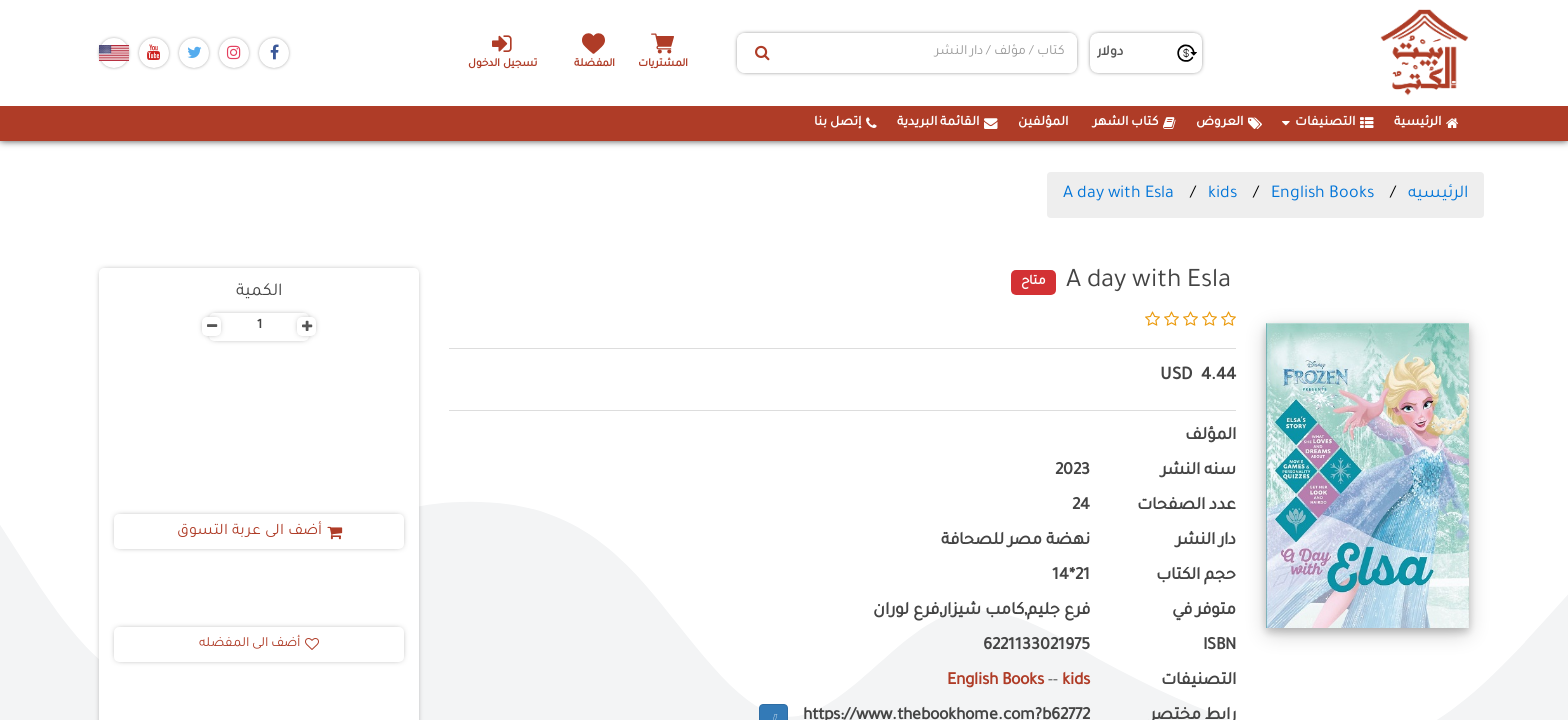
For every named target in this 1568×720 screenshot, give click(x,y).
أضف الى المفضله (259, 644)
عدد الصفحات (1186, 506)
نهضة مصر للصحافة (1015, 541)
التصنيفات (1328, 123)
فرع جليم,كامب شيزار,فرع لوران (981, 611)
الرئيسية (1426, 123)
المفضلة (594, 64)
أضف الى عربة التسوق (259, 532)
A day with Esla (1118, 194)
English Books (1322, 194)
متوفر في (1204, 611)
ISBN (1219, 646)
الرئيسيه (1438, 194)
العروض (1229, 123)
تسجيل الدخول (502, 51)
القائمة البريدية (947, 123)
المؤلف (1210, 436)
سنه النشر (1198, 471)
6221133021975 (1036, 646)
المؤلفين (1043, 123)
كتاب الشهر (1134, 123)
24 (1081, 506)
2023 (1072, 471)
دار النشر (1206, 541)
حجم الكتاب (1196, 576)
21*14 (1071, 576)
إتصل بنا (845, 123)
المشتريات (663, 64)
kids (1222, 194)
